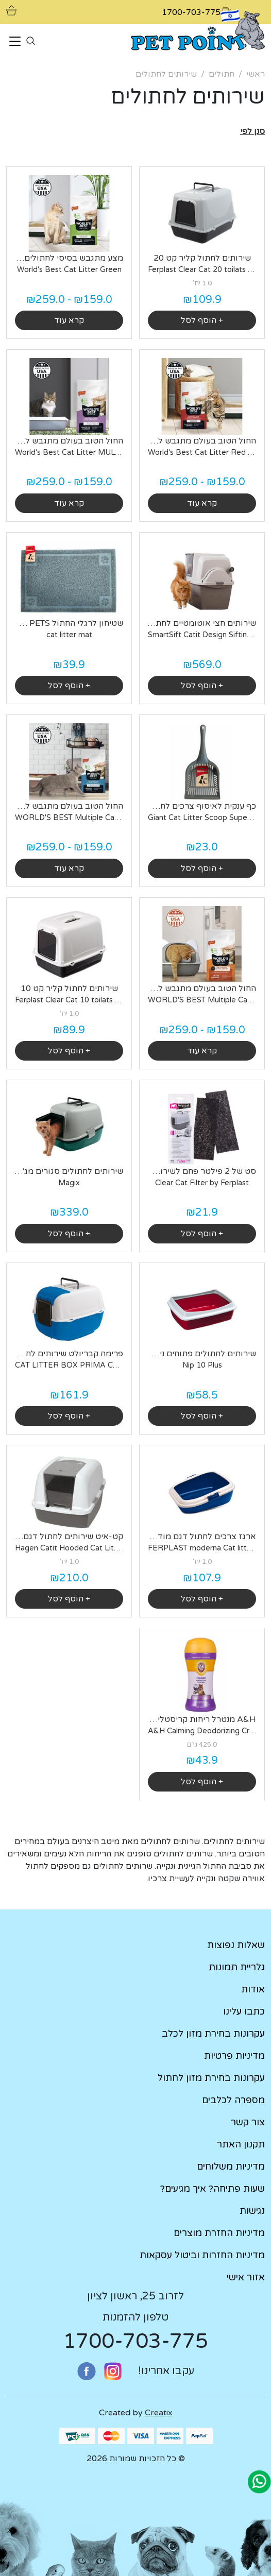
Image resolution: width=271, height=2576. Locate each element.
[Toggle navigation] (15, 41)
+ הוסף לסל (202, 320)
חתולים (221, 74)
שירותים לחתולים (166, 74)
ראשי (255, 74)
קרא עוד (69, 320)
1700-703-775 (135, 2341)
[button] (252, 131)
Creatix (159, 2413)
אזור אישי (246, 2277)
